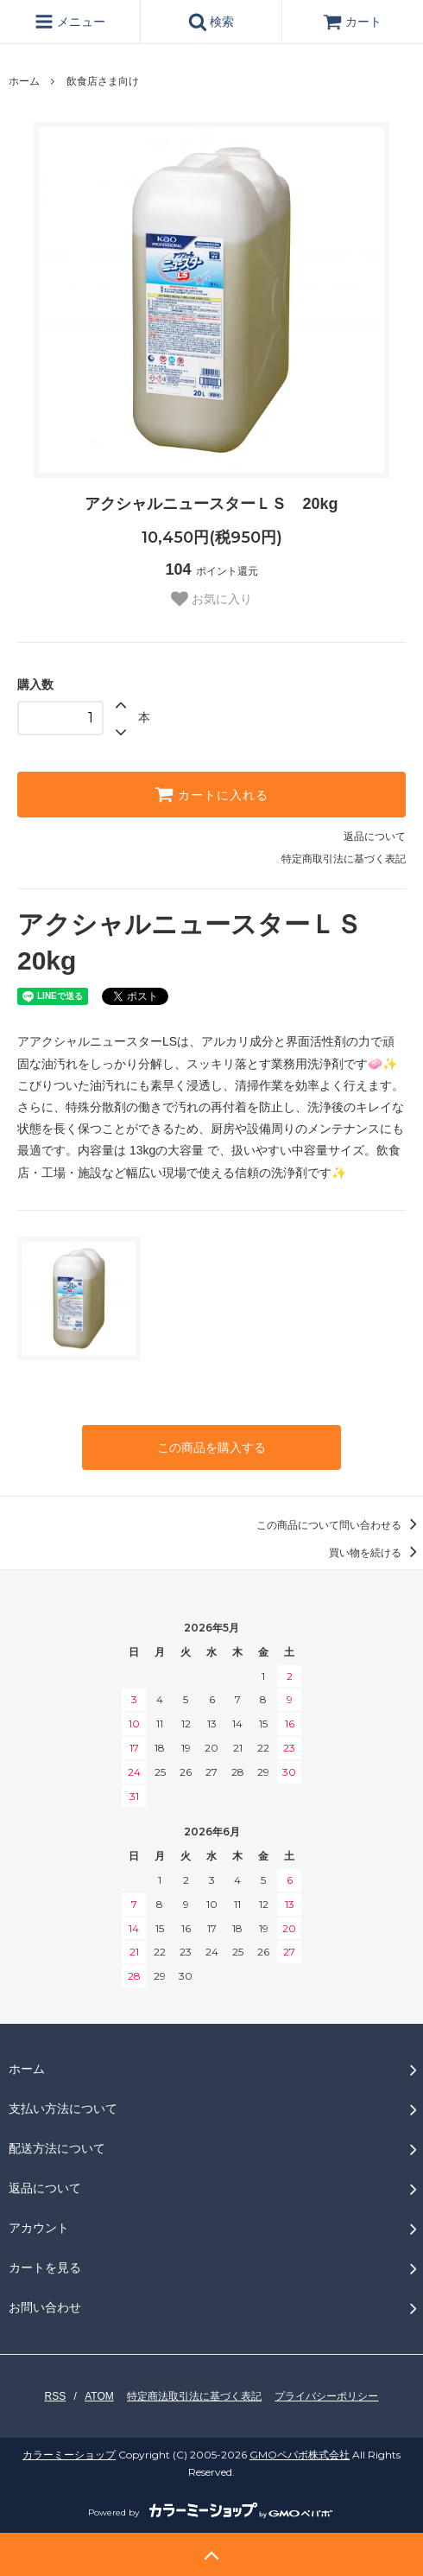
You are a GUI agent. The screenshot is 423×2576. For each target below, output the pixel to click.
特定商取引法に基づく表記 (343, 859)
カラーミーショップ (69, 2454)
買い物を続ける (376, 1553)
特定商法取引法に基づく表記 (194, 2396)
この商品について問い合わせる (339, 1525)
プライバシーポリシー (326, 2396)
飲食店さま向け (102, 81)
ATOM (99, 2396)
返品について (375, 836)
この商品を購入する (211, 1447)
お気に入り (211, 598)
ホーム (24, 81)
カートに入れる (211, 794)
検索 (211, 21)
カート (352, 22)
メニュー (70, 21)
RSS (55, 2396)
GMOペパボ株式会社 (299, 2454)
